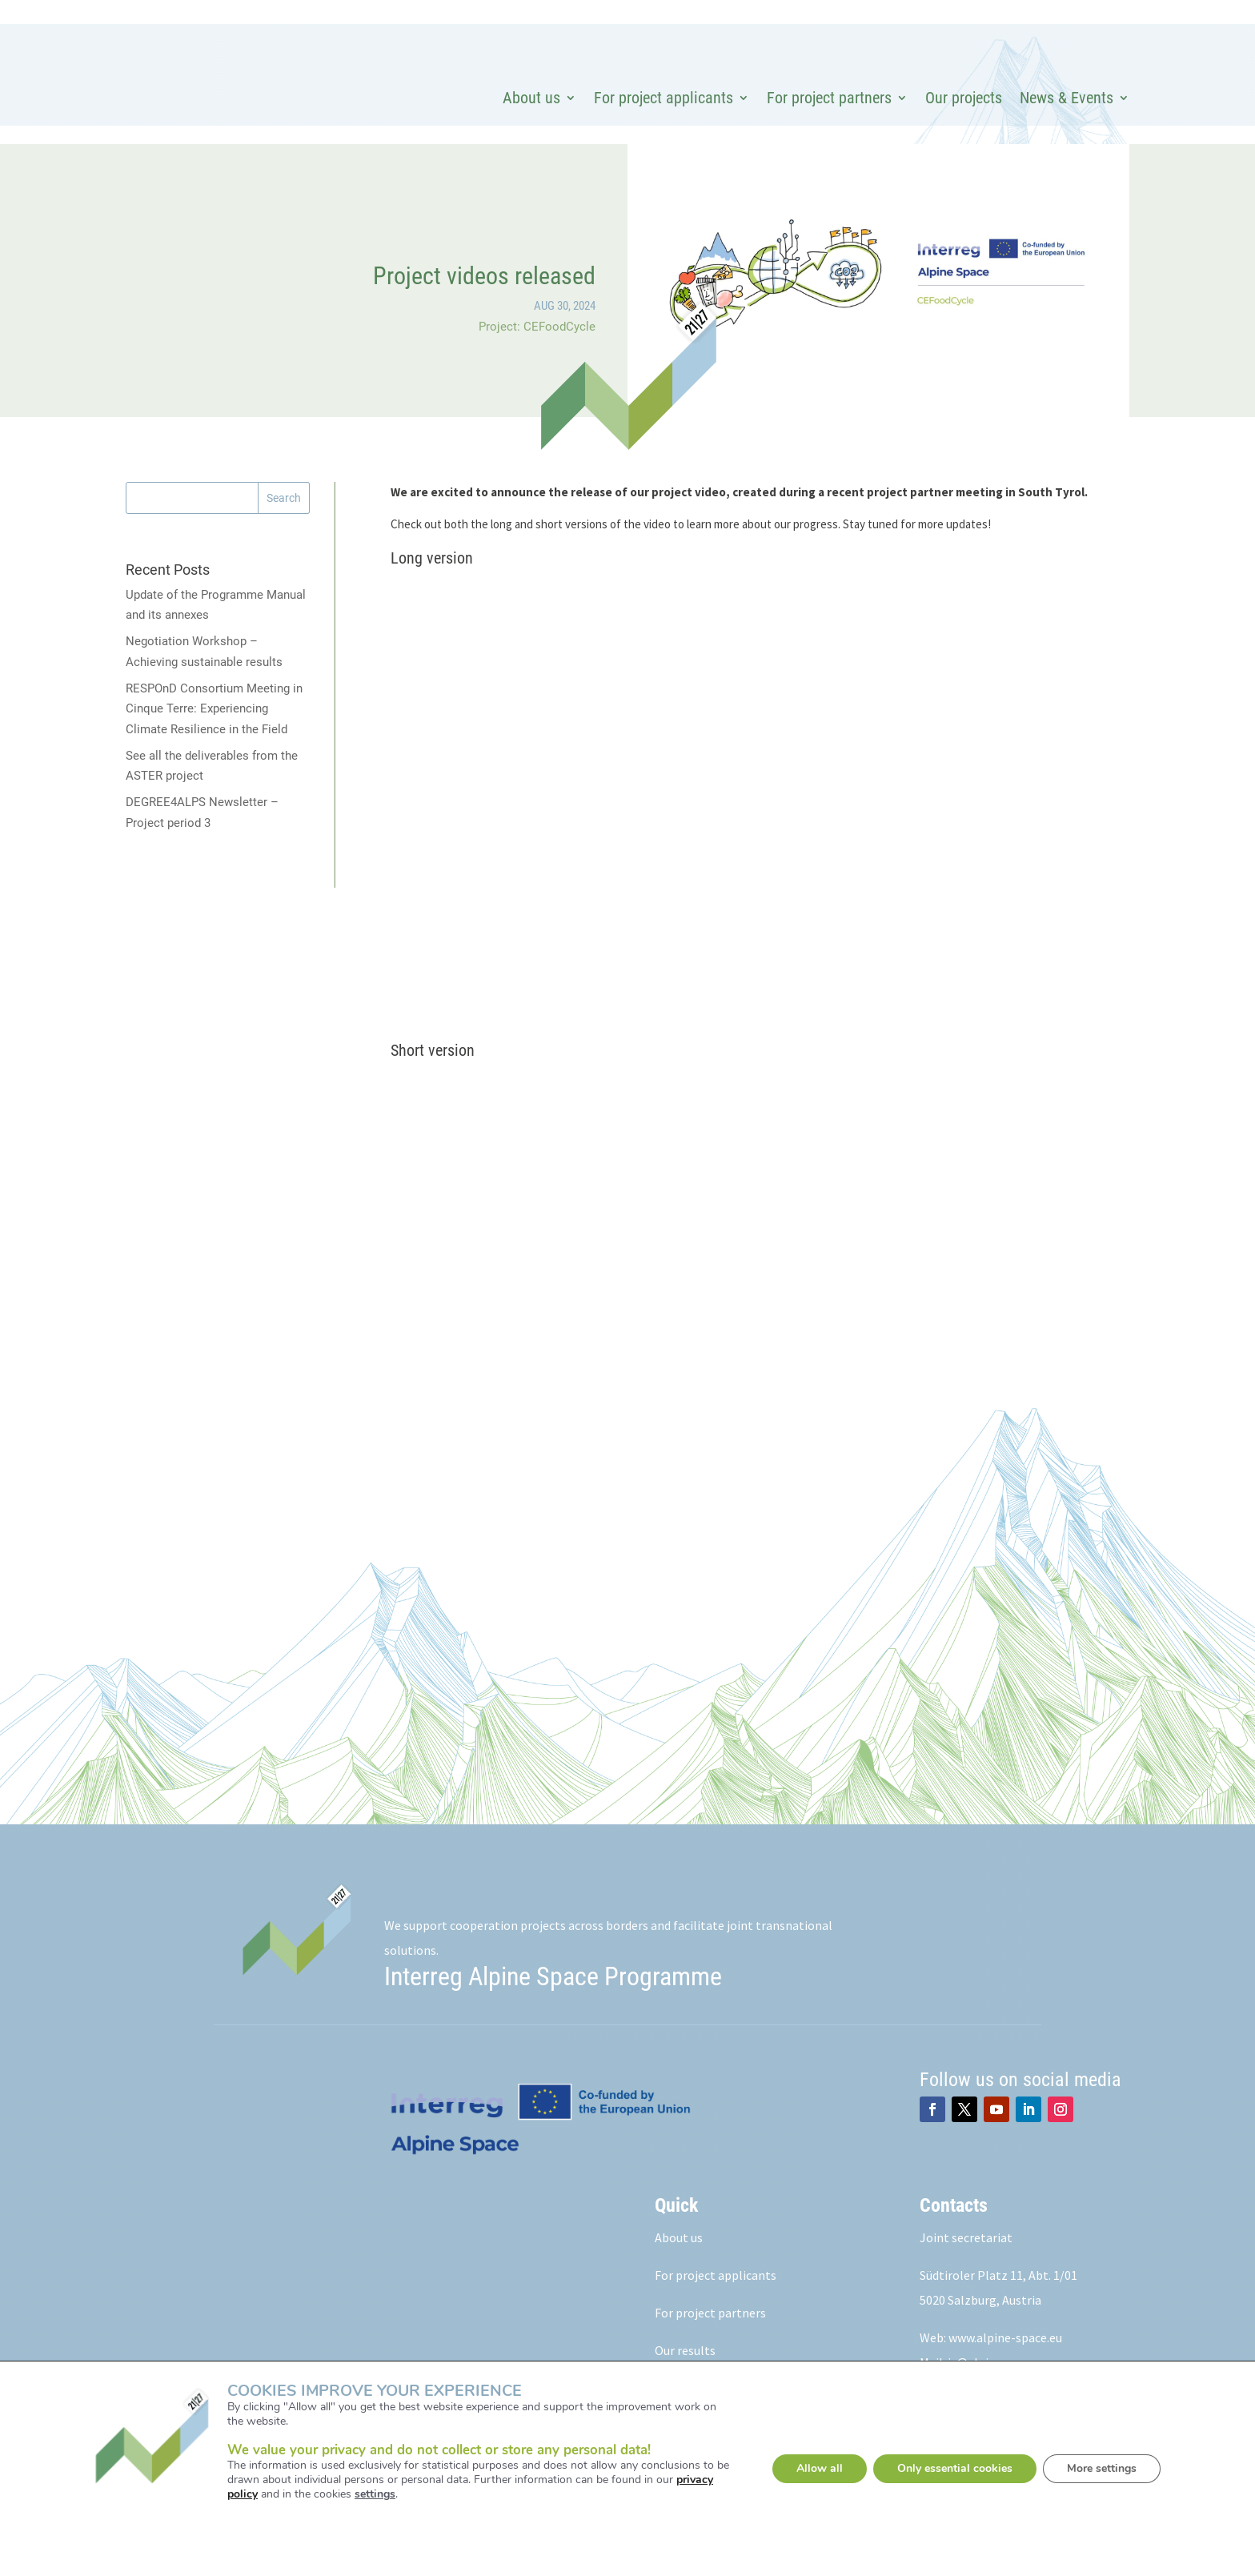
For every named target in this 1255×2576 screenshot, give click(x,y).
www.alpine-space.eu (1005, 2337)
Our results (685, 2350)
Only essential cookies (954, 2468)
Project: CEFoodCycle (537, 326)
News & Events (1066, 97)
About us (531, 97)
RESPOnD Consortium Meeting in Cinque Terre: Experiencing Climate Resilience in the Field (214, 708)
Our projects (963, 97)
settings (375, 2494)
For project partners (829, 97)
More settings (1102, 2468)
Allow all (819, 2468)
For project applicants (663, 97)
